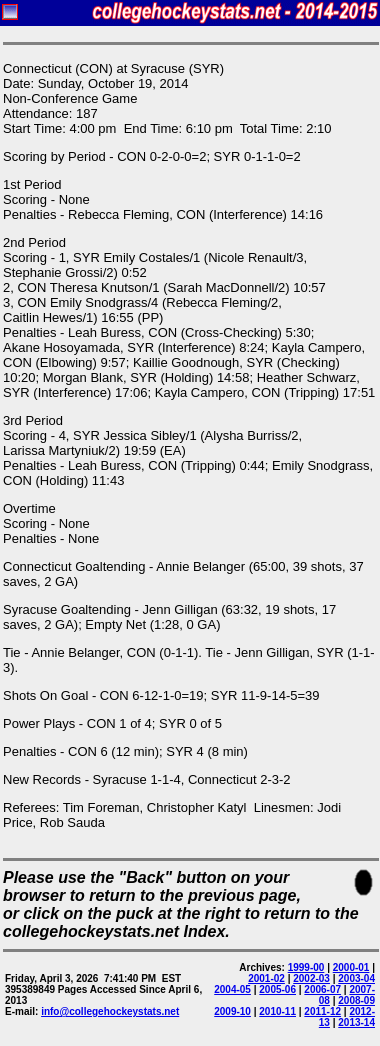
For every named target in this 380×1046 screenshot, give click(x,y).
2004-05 (232, 989)
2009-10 (232, 1011)
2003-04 (356, 978)
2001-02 (266, 978)
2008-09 (356, 1000)
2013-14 (356, 1022)
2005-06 (277, 989)
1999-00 (306, 967)
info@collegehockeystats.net (110, 1011)
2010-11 (277, 1011)
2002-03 (311, 978)
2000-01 (351, 967)
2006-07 (322, 989)
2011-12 (322, 1011)
